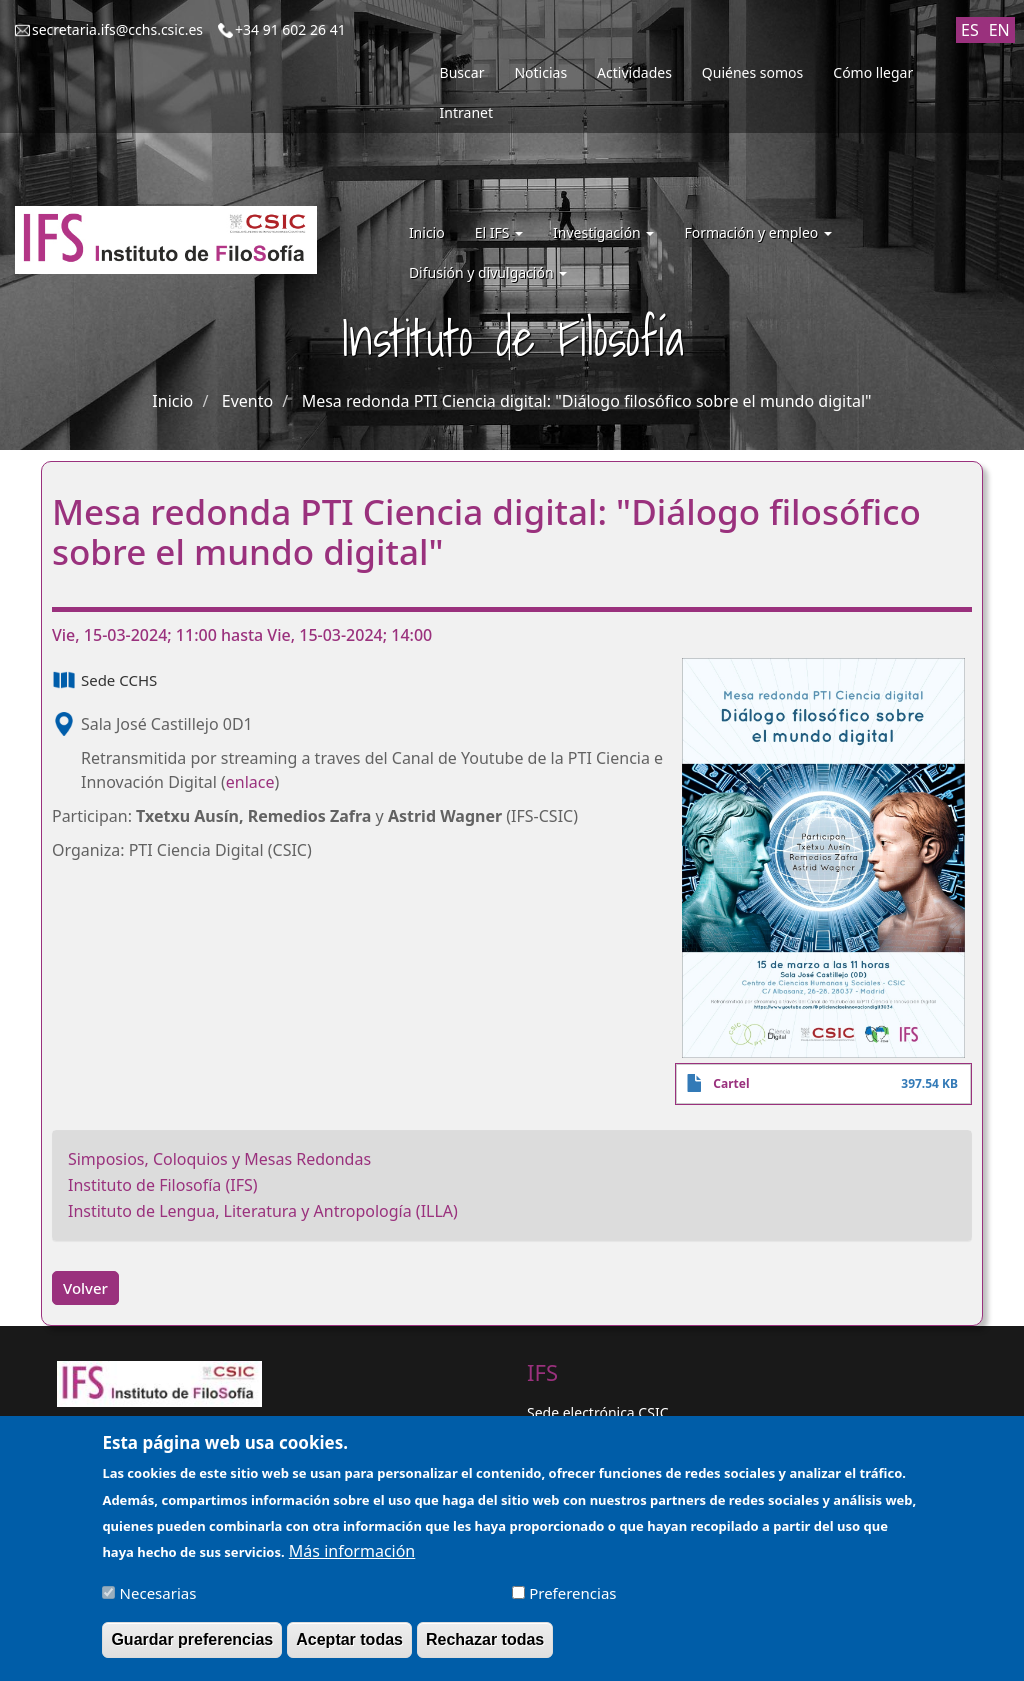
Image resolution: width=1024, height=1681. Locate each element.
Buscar (462, 72)
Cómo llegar (873, 72)
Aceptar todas (349, 1649)
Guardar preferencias (192, 1649)
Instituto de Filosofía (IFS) (163, 1185)
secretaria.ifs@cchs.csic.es (117, 29)
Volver (85, 1288)
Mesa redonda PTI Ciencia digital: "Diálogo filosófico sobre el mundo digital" (587, 401)
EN (999, 30)
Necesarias (158, 1603)
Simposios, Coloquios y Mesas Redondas (219, 1159)
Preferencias (572, 1603)
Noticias (540, 72)
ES (970, 30)
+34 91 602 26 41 (290, 29)
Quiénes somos (752, 72)
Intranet (466, 112)
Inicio (427, 232)
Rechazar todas (485, 1649)
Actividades (634, 72)
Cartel (731, 1083)
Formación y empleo (758, 232)
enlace (250, 782)
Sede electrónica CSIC (597, 1412)
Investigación (603, 232)
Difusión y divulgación (488, 272)
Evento (247, 401)
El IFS (499, 232)
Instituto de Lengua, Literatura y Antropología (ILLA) (263, 1211)
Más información (352, 1561)
